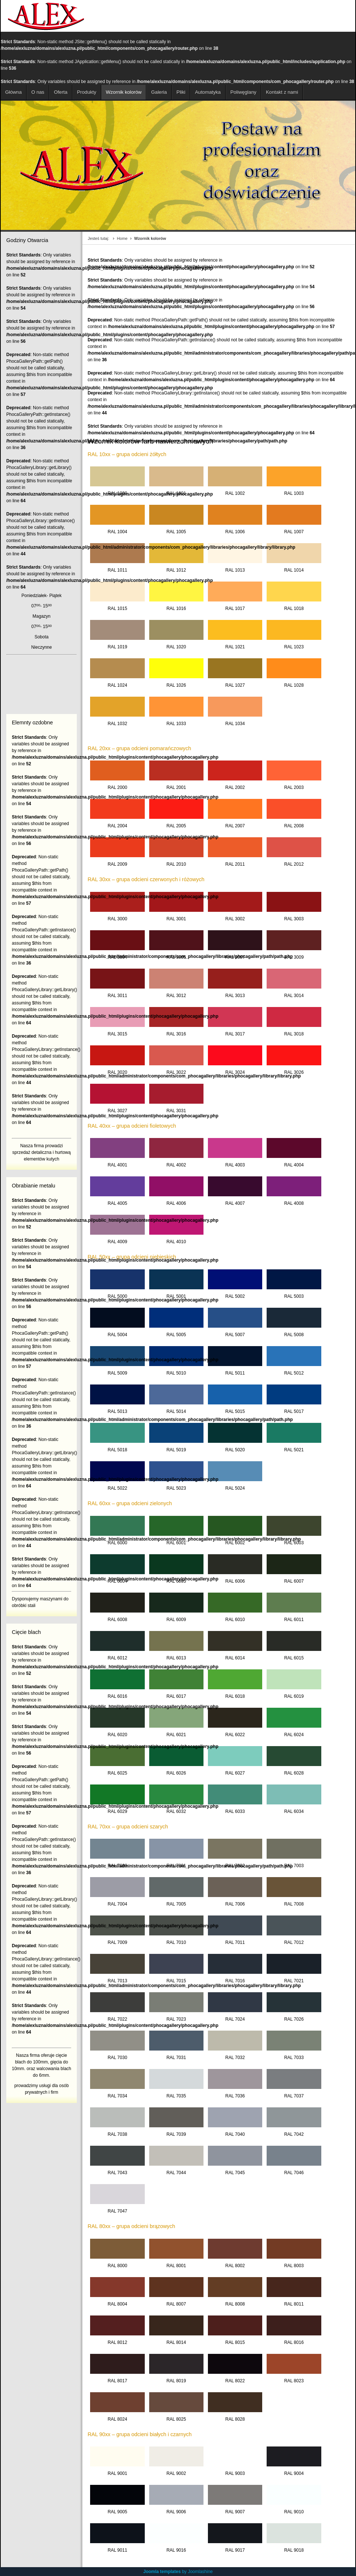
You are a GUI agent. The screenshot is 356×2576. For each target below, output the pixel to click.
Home (122, 238)
